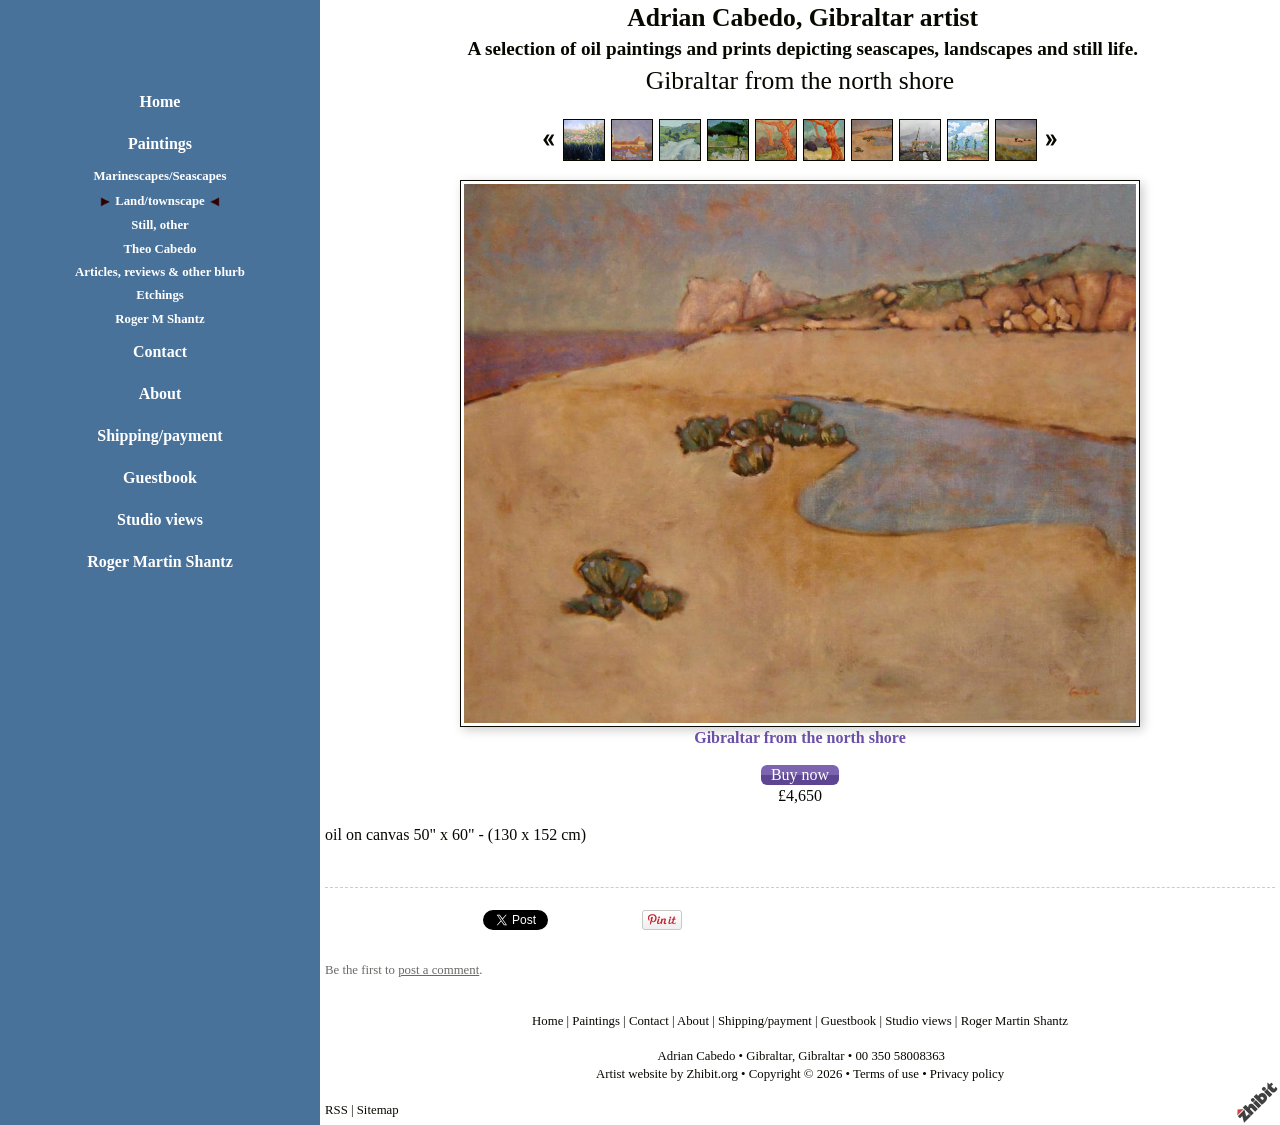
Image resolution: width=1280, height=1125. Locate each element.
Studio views (160, 519)
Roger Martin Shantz (159, 561)
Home (160, 101)
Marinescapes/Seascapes (160, 176)
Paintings (160, 143)
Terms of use (886, 1074)
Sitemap (378, 1110)
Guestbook (160, 477)
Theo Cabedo (160, 249)
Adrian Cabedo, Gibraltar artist (802, 17)
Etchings (160, 295)
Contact (160, 351)
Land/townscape (160, 201)
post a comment (438, 970)
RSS (336, 1110)
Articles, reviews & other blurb (160, 272)
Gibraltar (769, 1056)
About (160, 393)
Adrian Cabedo (697, 1056)
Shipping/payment (159, 435)
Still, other (160, 225)
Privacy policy (967, 1074)
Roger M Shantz (159, 319)
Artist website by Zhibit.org (667, 1074)
